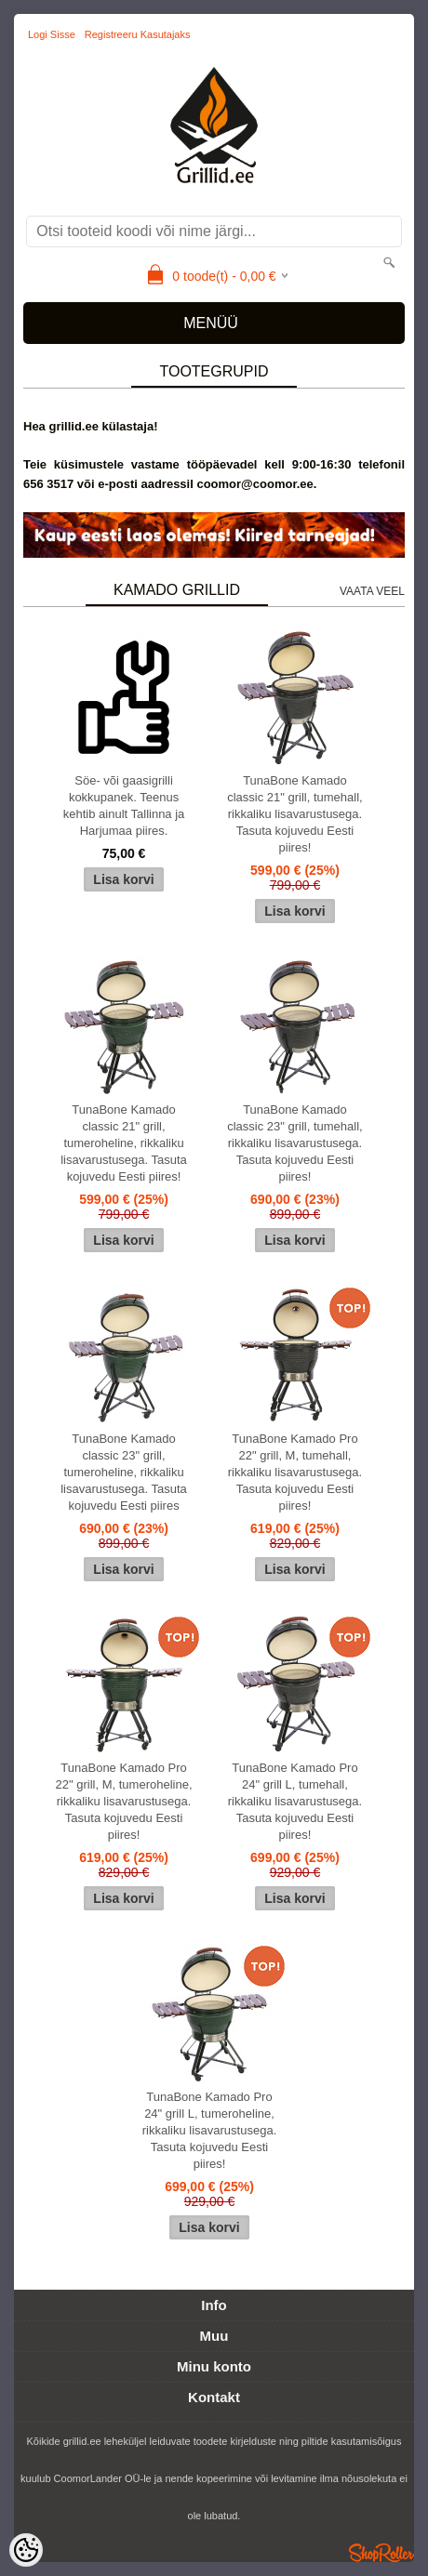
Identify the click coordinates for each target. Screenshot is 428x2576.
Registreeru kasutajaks (138, 34)
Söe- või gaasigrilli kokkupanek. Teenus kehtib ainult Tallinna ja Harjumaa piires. (124, 805)
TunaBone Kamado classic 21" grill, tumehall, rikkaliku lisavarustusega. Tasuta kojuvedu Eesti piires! (295, 813)
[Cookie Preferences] (26, 2550)
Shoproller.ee (381, 2552)
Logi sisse (51, 34)
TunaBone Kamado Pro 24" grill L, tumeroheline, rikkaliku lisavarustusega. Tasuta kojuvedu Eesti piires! (209, 2130)
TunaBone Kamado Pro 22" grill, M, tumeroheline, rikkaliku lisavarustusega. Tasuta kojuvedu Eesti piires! (124, 1801)
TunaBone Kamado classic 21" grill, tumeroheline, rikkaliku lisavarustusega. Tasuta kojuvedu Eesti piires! (123, 1143)
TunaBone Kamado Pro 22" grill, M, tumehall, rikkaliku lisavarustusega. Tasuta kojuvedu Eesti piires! (295, 1472)
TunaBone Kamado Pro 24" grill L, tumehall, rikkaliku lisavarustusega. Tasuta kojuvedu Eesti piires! (295, 1801)
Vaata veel (372, 591)
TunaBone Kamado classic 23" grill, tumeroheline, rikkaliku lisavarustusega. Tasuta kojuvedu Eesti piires (123, 1472)
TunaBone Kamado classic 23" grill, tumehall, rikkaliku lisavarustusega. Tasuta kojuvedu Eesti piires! (295, 1143)
